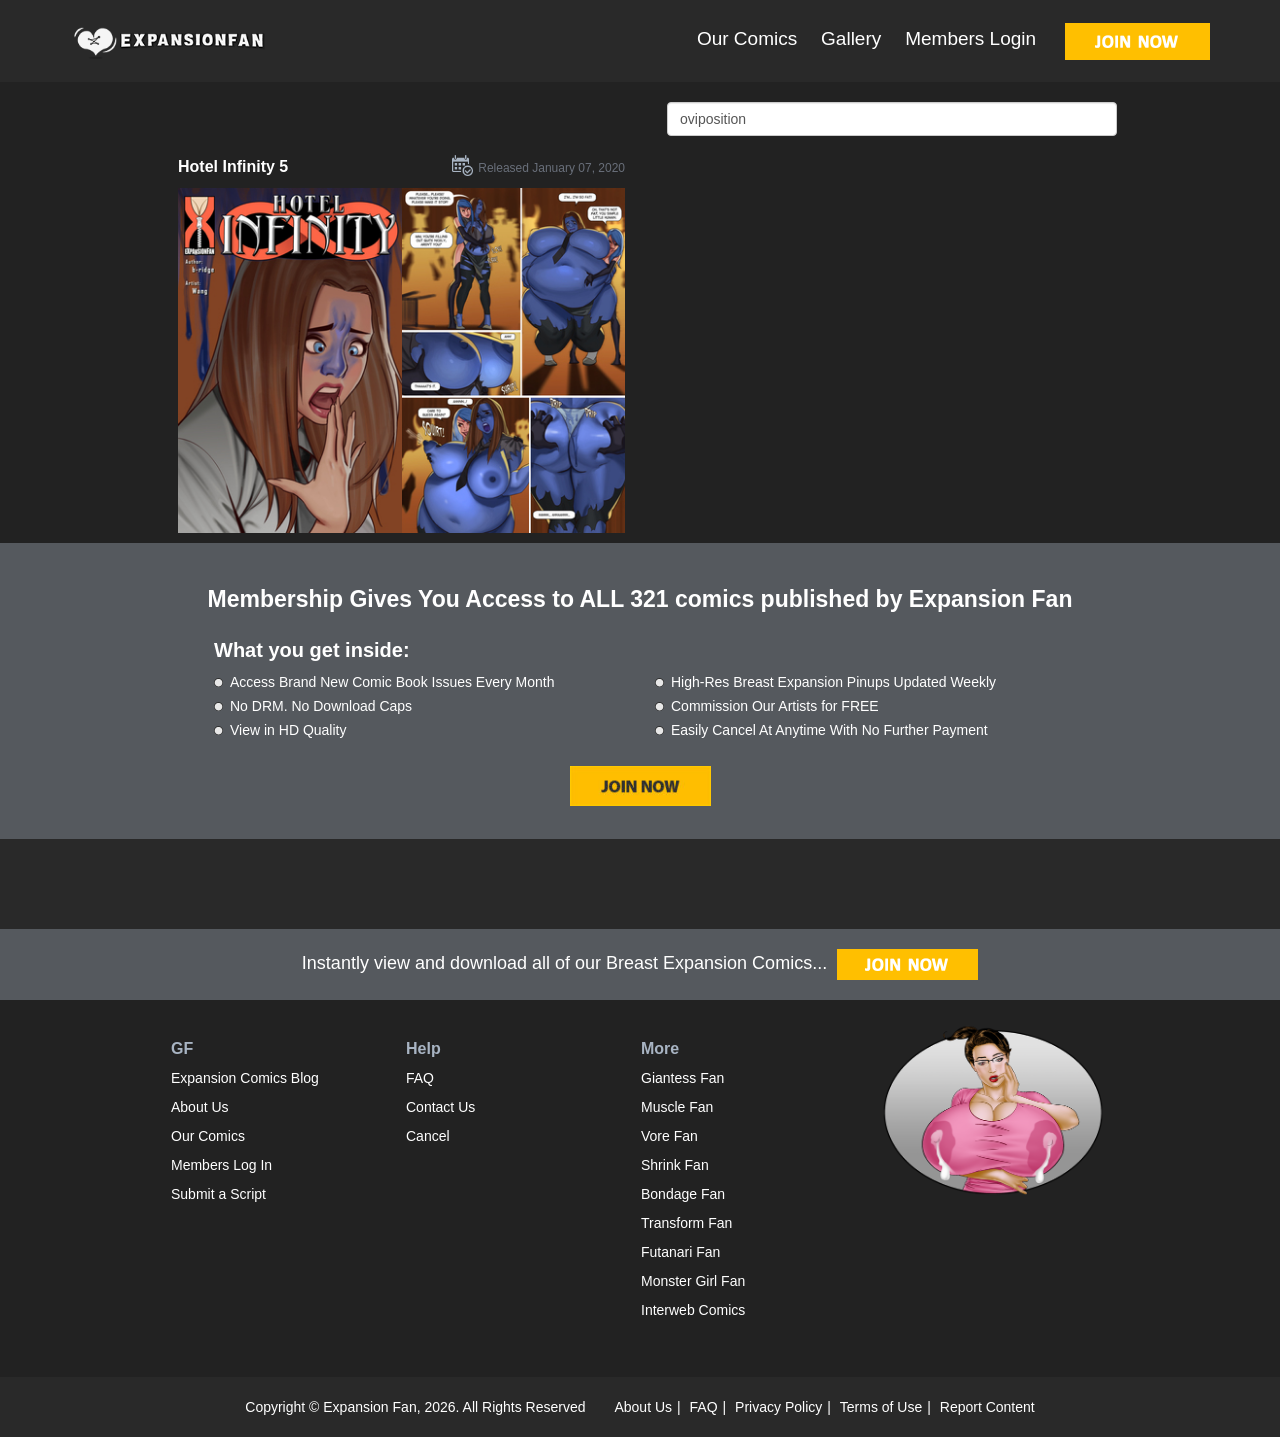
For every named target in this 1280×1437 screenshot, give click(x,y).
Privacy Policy (778, 1407)
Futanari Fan (680, 1252)
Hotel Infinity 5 (233, 166)
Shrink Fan (675, 1165)
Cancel (428, 1136)
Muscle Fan (677, 1107)
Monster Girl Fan (693, 1281)
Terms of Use (881, 1407)
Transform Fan (686, 1223)
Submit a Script (218, 1194)
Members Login (970, 38)
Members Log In (221, 1165)
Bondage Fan (683, 1194)
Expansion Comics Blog (245, 1078)
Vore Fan (669, 1136)
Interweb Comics (693, 1310)
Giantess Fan (682, 1078)
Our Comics (747, 38)
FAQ (420, 1078)
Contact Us (440, 1107)
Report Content (987, 1407)
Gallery (851, 38)
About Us (200, 1107)
